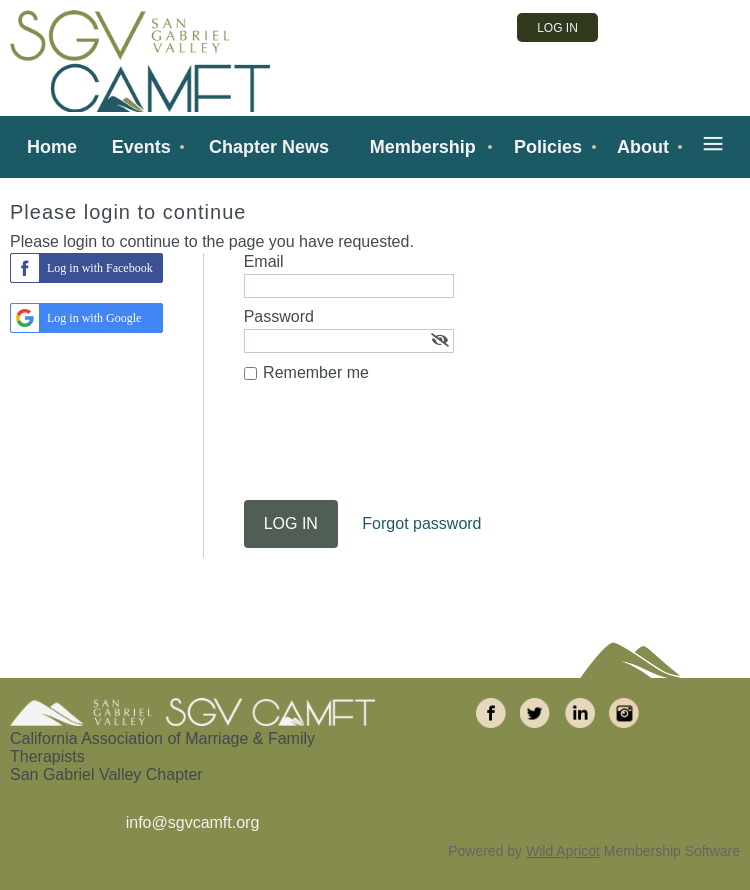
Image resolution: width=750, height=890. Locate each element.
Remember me (316, 372)
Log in (557, 28)
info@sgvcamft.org (193, 822)
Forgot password (421, 523)
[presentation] (396, 451)
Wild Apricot (563, 851)
